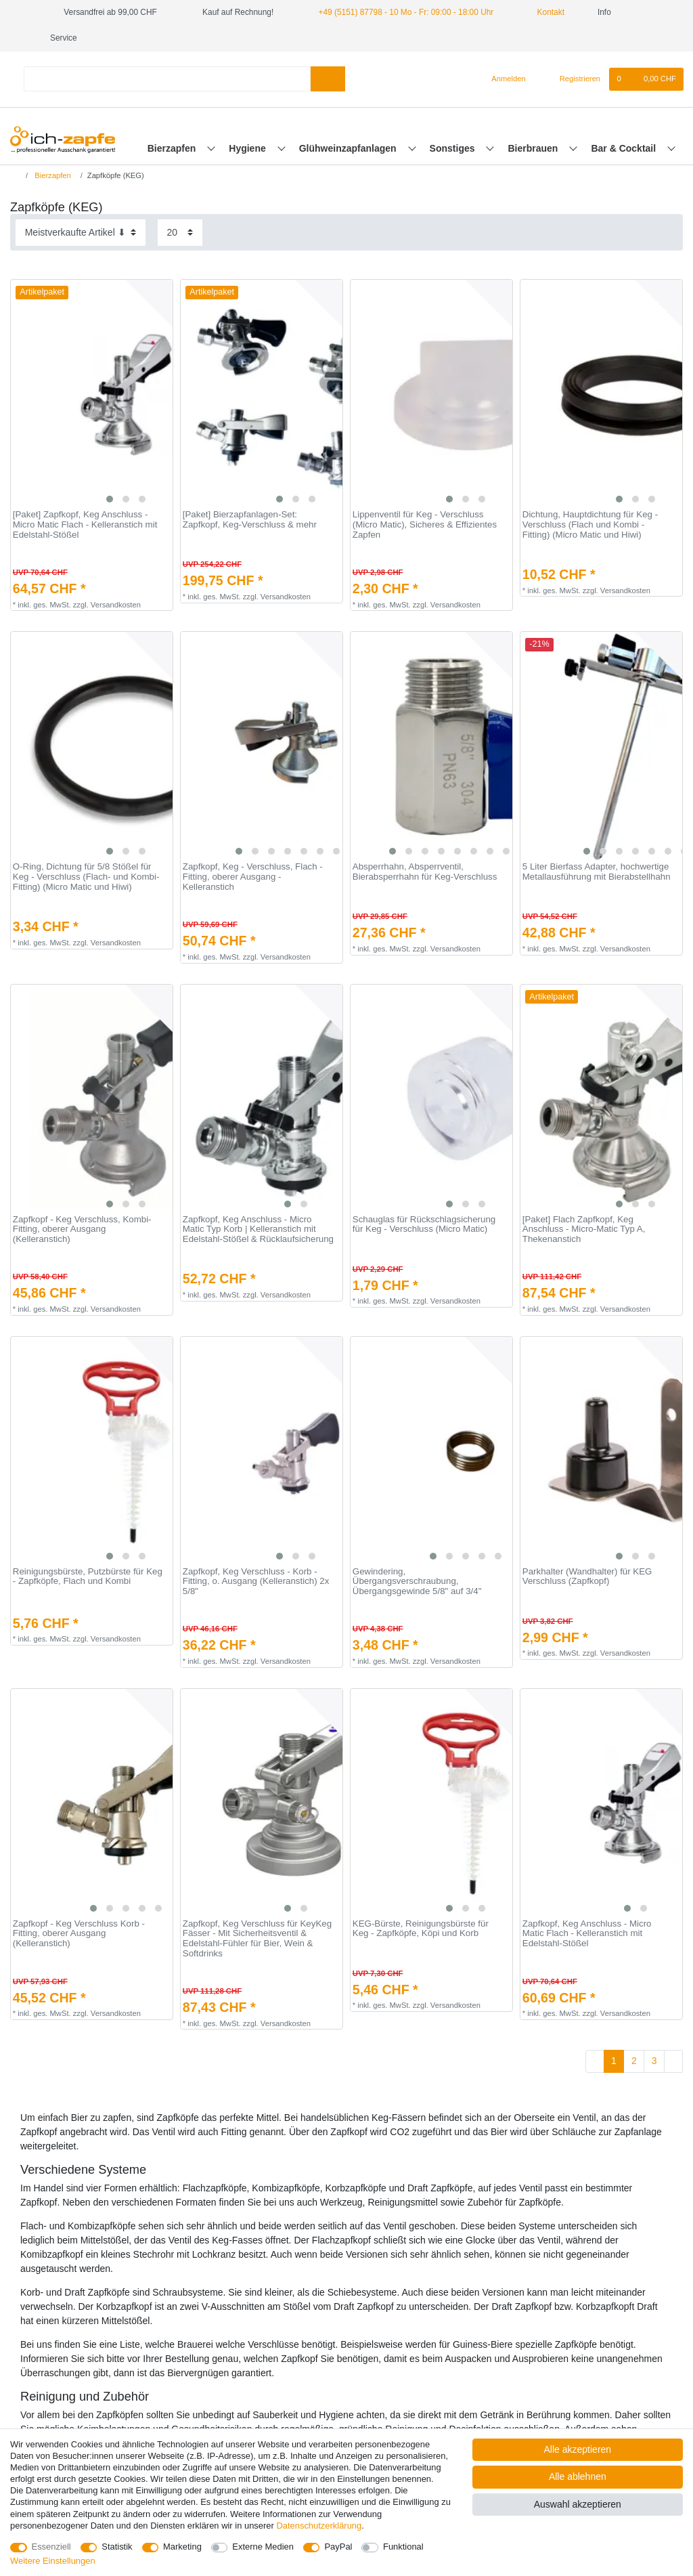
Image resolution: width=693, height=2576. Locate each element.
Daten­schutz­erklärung (318, 2525)
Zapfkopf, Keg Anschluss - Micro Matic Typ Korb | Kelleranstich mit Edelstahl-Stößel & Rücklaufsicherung (258, 1229)
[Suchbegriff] (167, 78)
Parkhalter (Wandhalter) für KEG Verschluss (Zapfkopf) (587, 1577)
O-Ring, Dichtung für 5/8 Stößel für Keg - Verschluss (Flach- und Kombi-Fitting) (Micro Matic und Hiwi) (86, 876)
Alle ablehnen (577, 2476)
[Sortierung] (81, 232)
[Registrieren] (572, 79)
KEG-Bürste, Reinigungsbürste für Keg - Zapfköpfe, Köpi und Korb (421, 1929)
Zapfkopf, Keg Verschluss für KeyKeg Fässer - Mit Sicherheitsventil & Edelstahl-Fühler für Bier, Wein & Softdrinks (257, 1938)
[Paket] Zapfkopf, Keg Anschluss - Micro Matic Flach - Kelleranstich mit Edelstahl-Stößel (85, 524)
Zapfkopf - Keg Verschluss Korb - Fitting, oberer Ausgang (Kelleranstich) (79, 1933)
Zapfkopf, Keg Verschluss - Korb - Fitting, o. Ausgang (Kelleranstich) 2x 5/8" (256, 1581)
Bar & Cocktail (624, 148)
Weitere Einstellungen (52, 2561)
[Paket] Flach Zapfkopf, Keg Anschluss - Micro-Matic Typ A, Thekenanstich (584, 1229)
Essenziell (51, 2546)
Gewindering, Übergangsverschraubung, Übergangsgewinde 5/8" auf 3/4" (417, 1581)
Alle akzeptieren (578, 2449)
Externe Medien (263, 2546)
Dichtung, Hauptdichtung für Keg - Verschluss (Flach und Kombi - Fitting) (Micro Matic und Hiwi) (590, 524)
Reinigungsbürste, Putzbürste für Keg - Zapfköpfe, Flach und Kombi (87, 1577)
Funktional (403, 2546)
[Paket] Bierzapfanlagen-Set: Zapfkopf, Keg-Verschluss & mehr (250, 520)
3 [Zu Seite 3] (654, 2060)
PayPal (338, 2546)
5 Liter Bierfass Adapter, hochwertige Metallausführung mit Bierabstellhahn (596, 872)
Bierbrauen (534, 148)
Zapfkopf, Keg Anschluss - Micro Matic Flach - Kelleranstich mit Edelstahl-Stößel (587, 1933)
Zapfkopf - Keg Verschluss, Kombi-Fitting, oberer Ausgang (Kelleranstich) (82, 1229)
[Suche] (328, 78)
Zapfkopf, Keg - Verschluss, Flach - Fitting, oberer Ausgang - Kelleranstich (253, 876)
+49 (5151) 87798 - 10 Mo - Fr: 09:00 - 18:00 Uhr (406, 12)
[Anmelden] (503, 79)
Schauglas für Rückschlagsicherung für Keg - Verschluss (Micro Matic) (424, 1225)
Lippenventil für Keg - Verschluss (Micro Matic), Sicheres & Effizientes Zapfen (425, 524)
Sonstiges (454, 148)
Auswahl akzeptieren (577, 2504)
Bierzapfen (173, 148)
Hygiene (248, 148)
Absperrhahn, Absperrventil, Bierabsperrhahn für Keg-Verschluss (425, 872)
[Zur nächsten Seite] (673, 2061)
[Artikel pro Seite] (180, 232)
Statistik (117, 2546)
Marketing (182, 2546)
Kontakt (545, 12)
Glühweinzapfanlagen (349, 148)
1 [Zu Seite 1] (614, 2060)
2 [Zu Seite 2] (634, 2060)
